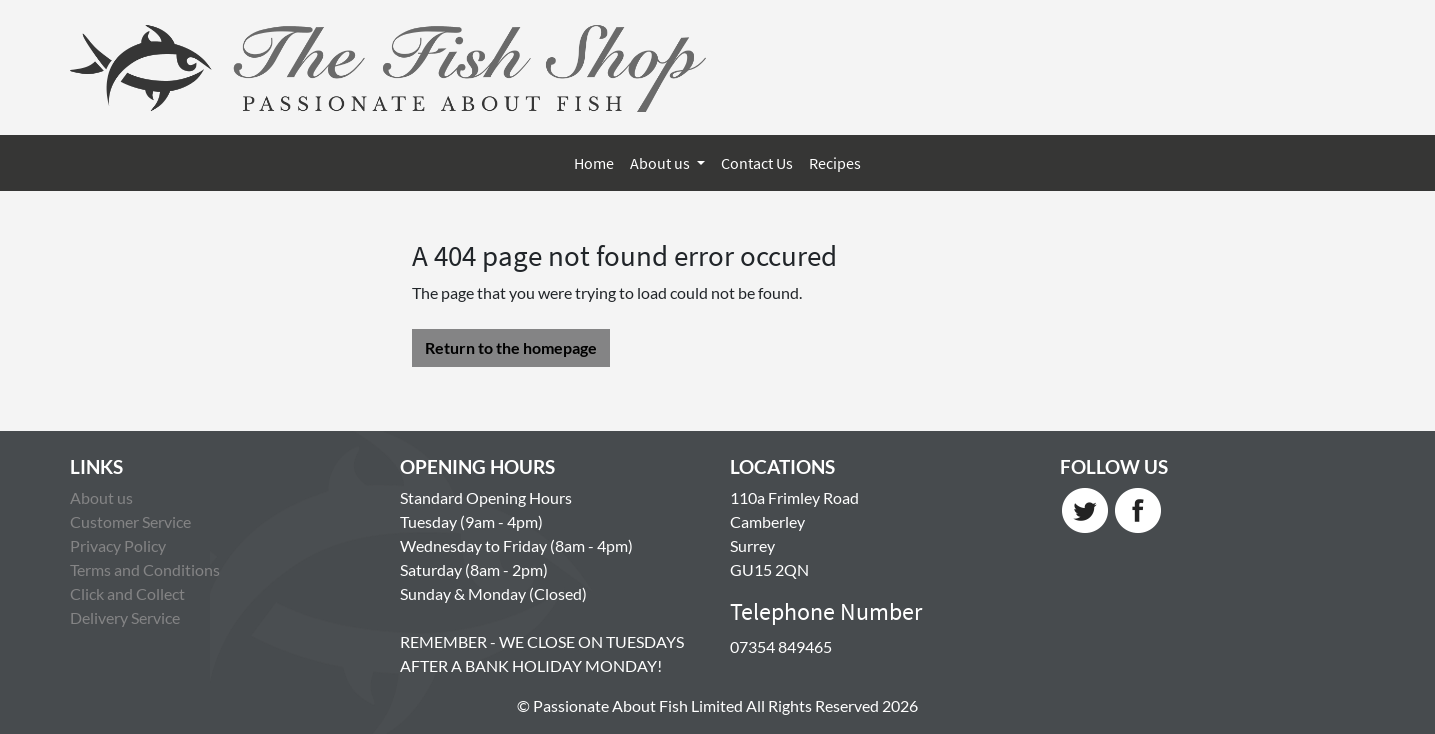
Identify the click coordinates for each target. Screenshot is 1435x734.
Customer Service (130, 521)
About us (661, 163)
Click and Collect (127, 593)
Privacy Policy (118, 545)
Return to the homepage (511, 347)
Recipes (835, 163)
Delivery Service (125, 617)
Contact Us (757, 163)
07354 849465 (781, 646)
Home (594, 163)
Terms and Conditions (145, 569)
